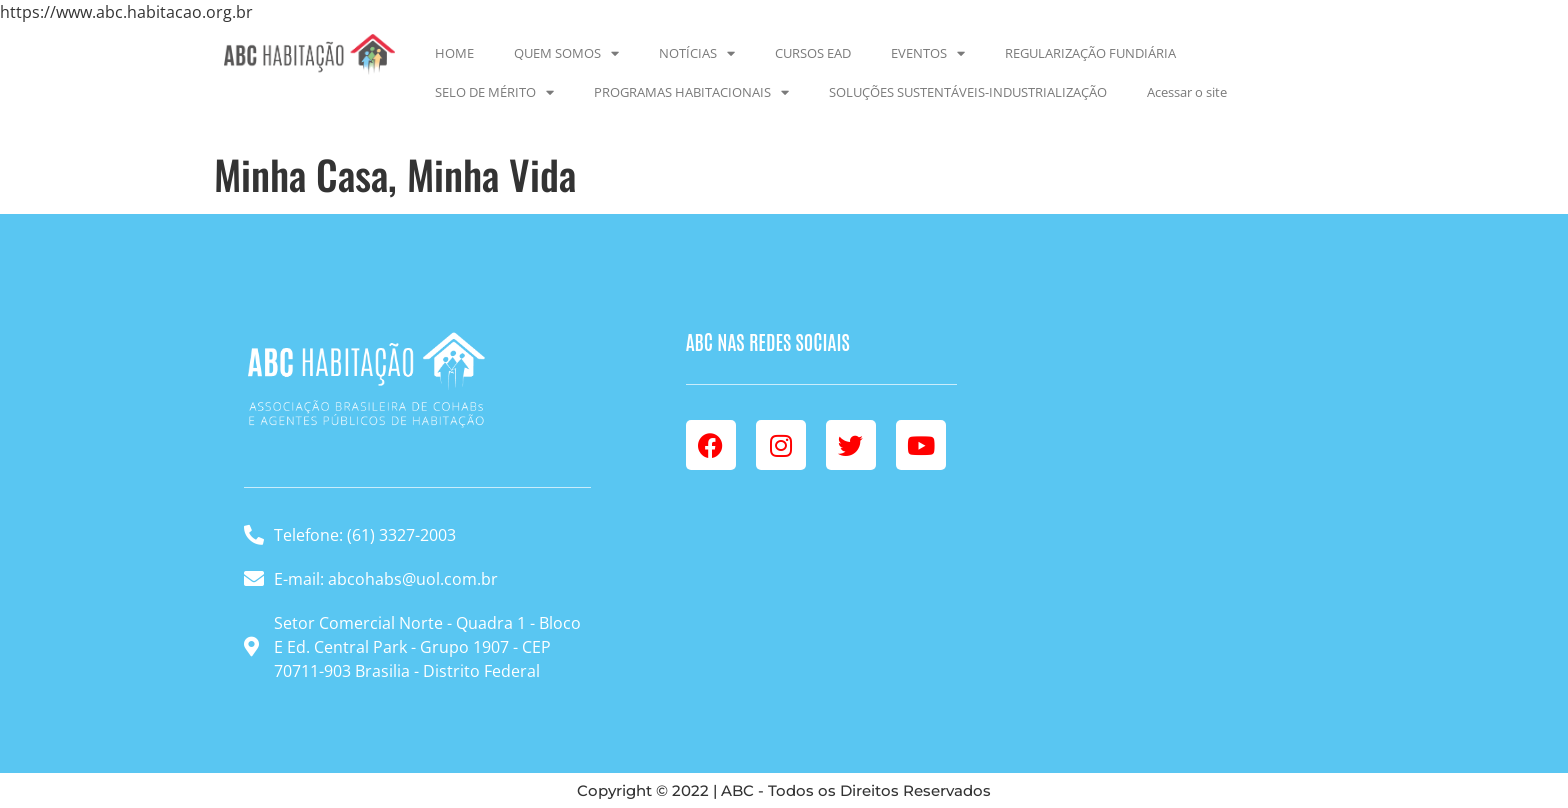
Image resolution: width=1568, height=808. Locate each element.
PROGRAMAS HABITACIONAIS (691, 92)
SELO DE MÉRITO (494, 92)
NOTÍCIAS (697, 53)
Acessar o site (1187, 92)
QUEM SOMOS (566, 53)
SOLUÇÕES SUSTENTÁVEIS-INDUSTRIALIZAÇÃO (968, 92)
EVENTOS (928, 53)
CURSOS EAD (813, 53)
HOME (454, 53)
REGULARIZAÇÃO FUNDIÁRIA (1090, 53)
